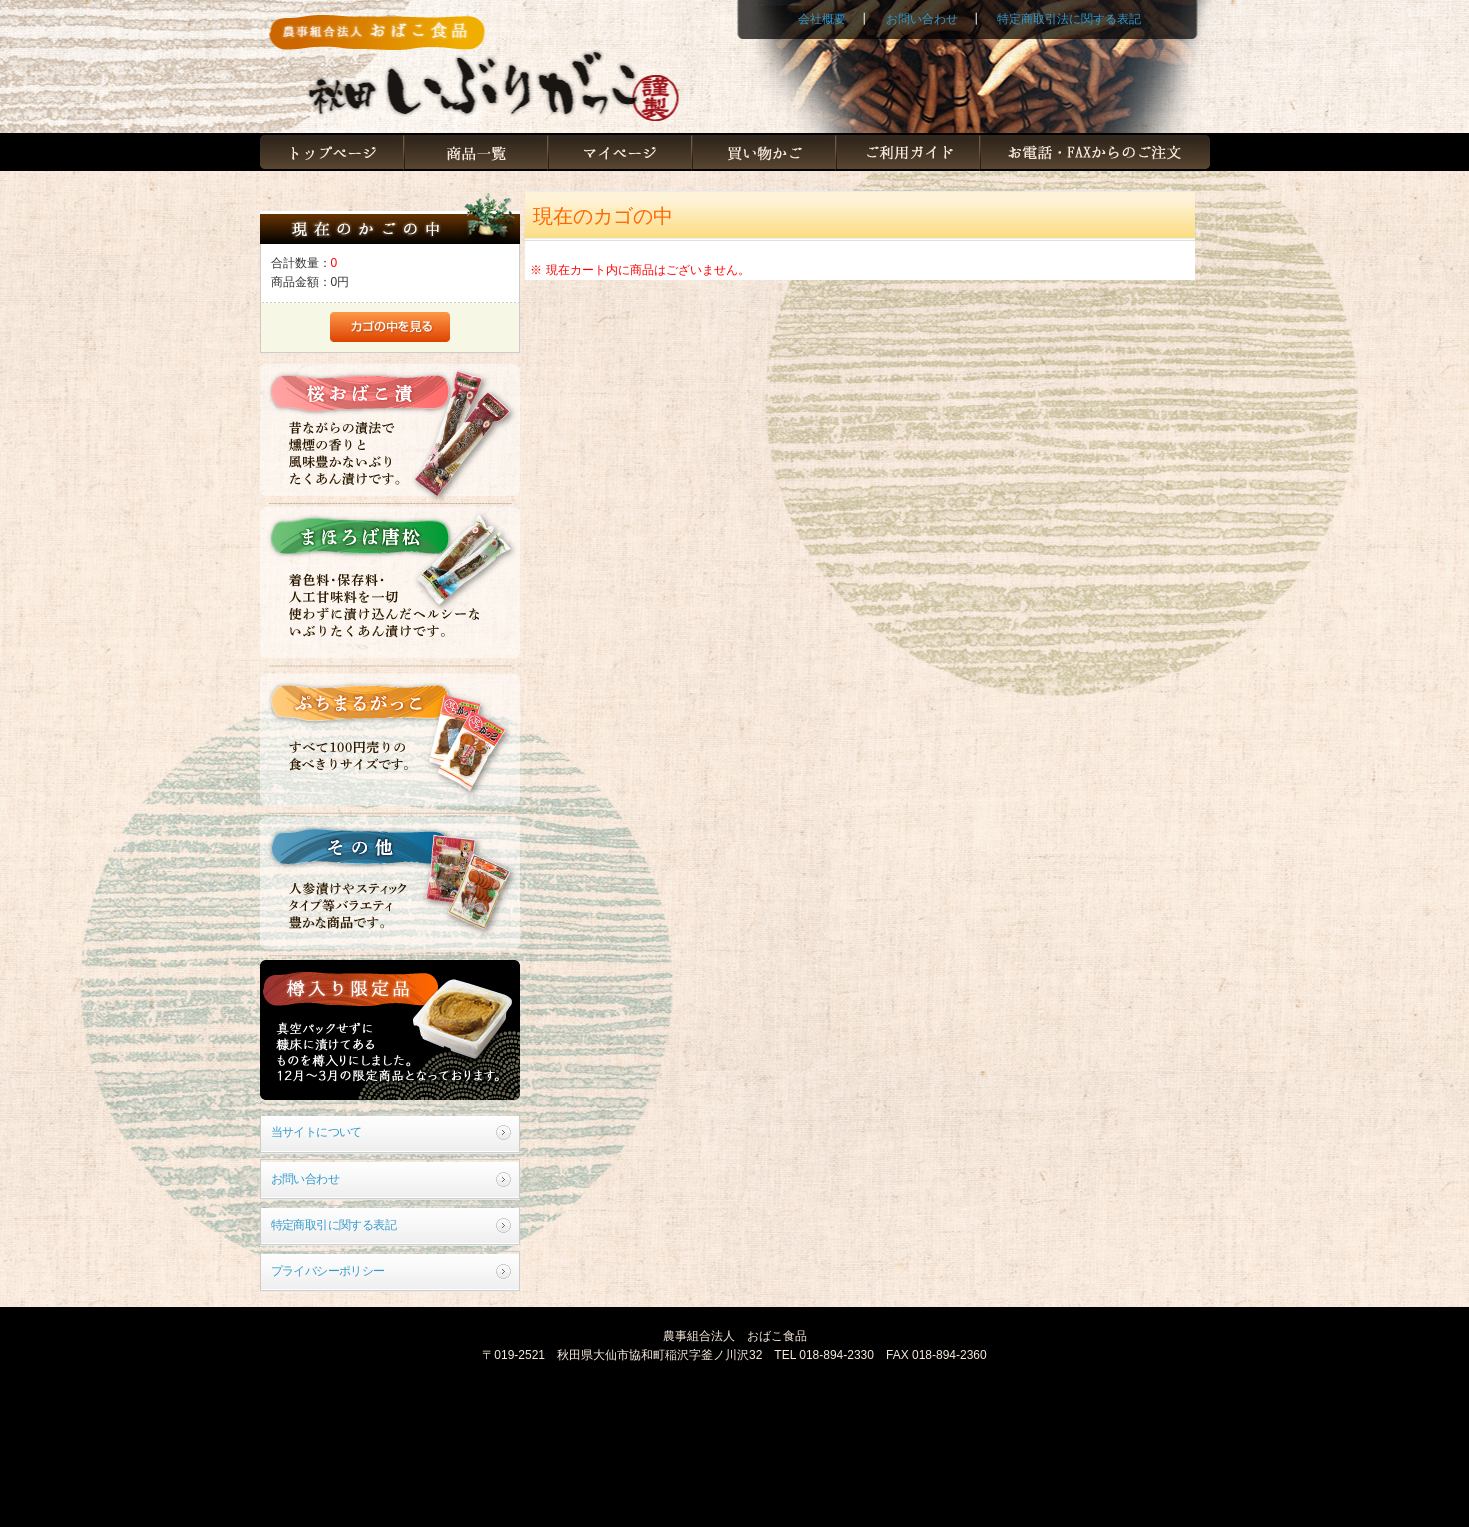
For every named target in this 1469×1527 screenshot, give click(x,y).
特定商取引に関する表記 (333, 1225)
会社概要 (822, 19)
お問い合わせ (922, 19)
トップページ (332, 152)
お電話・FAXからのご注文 (1095, 152)
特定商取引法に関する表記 (1069, 19)
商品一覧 (476, 152)
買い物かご (764, 152)
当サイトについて (316, 1132)
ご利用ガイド (908, 152)
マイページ (620, 152)
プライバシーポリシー (328, 1271)
